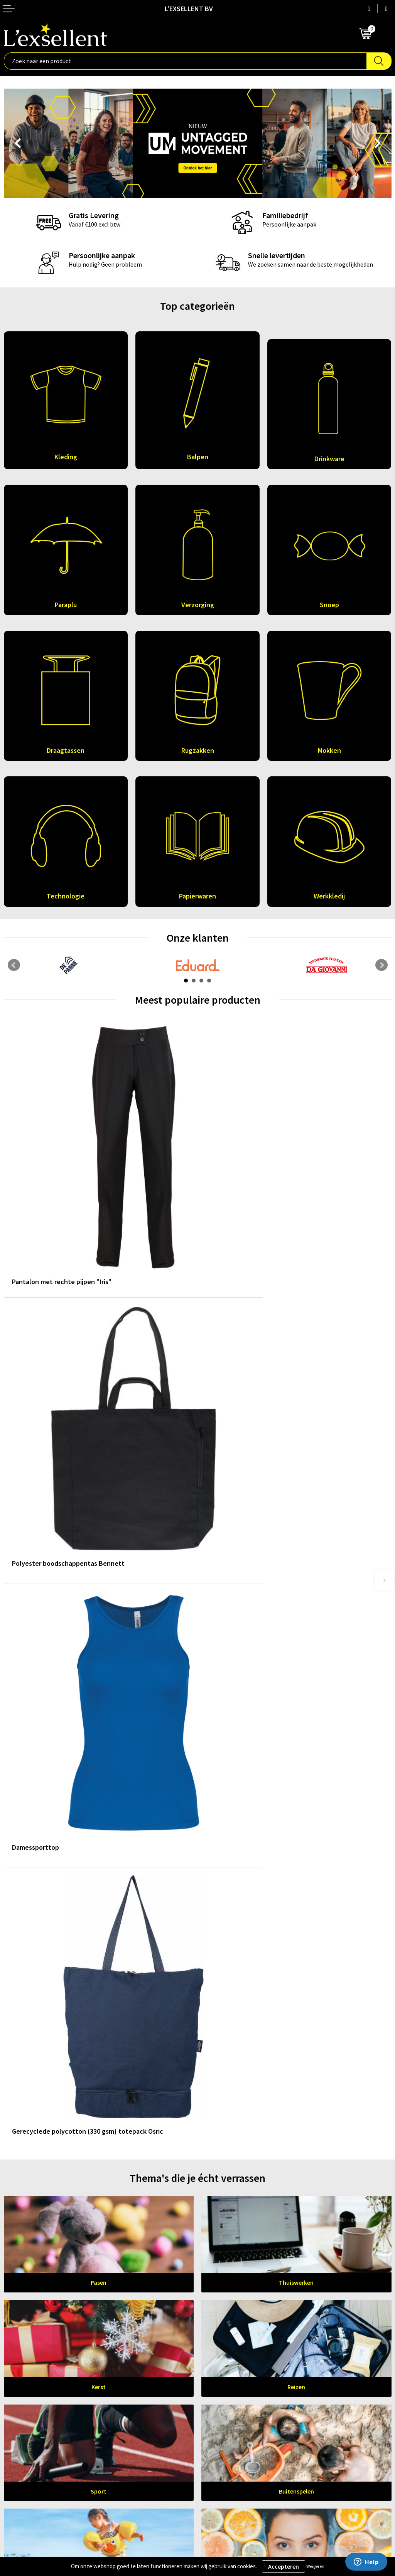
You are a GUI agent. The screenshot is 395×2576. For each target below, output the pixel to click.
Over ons (213, 2302)
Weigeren (315, 2566)
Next (378, 144)
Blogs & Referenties (227, 2313)
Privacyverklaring (27, 2433)
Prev (17, 144)
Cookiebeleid (21, 2444)
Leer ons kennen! (197, 2254)
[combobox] (185, 61)
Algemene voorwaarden (35, 2421)
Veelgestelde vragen (228, 2337)
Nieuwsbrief (217, 2325)
